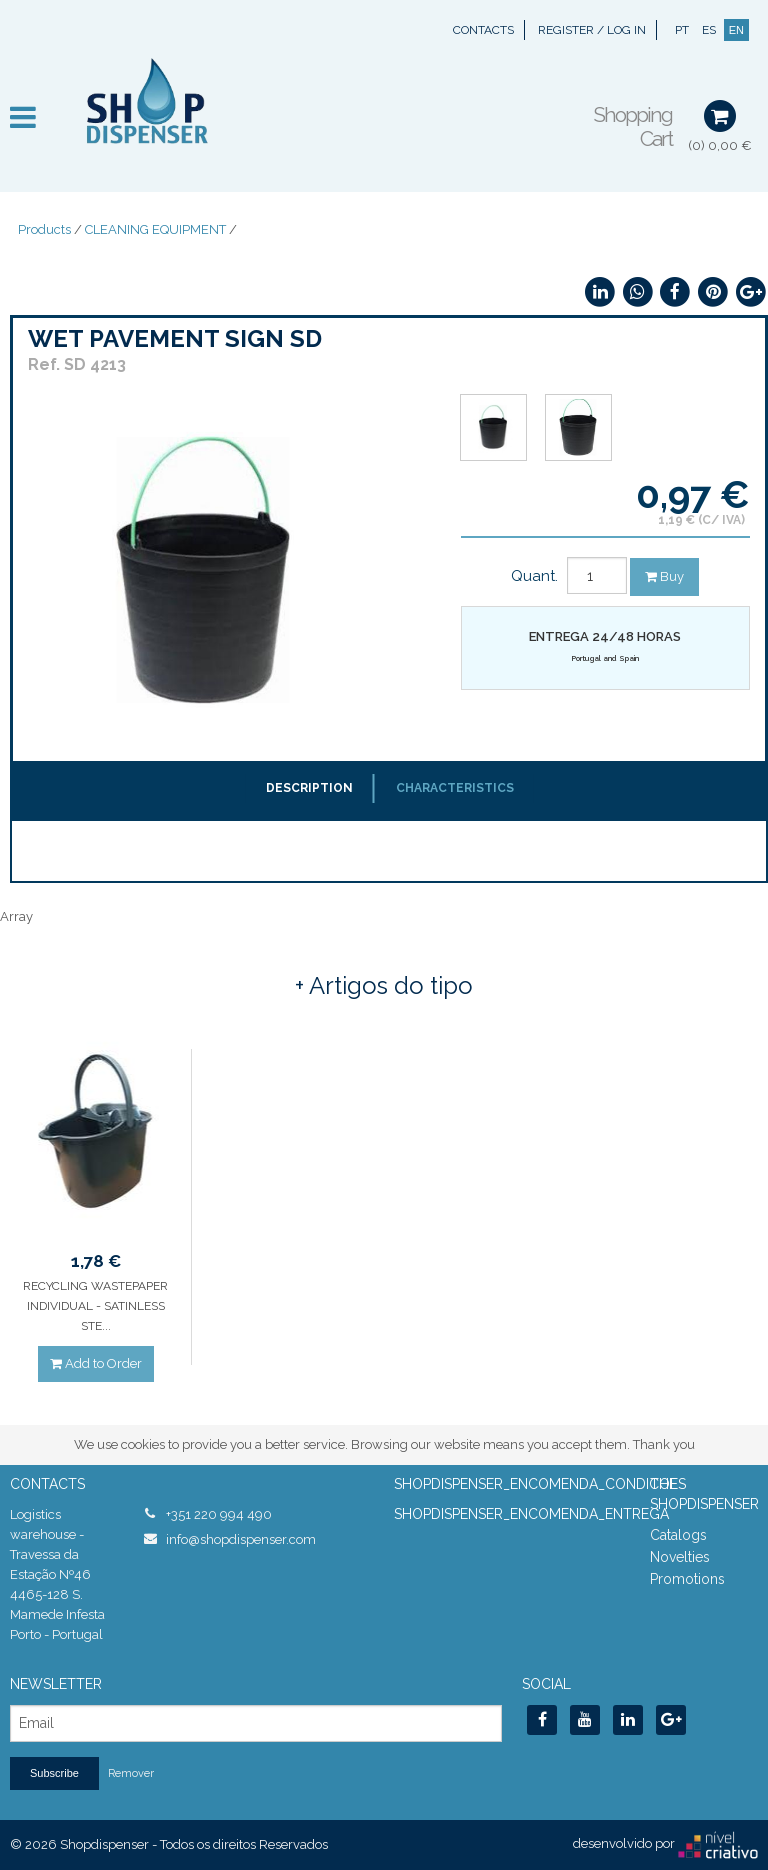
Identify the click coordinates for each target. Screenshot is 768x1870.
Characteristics (455, 788)
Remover (131, 1773)
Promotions (687, 1579)
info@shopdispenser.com (241, 1539)
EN (736, 30)
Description (309, 788)
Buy (664, 576)
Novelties (680, 1557)
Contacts (483, 30)
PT (682, 30)
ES (709, 30)
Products (44, 229)
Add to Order (96, 1363)
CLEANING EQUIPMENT (155, 229)
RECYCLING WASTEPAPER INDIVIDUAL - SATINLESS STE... (95, 1306)
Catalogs (678, 1535)
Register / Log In (592, 30)
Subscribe (54, 1773)
